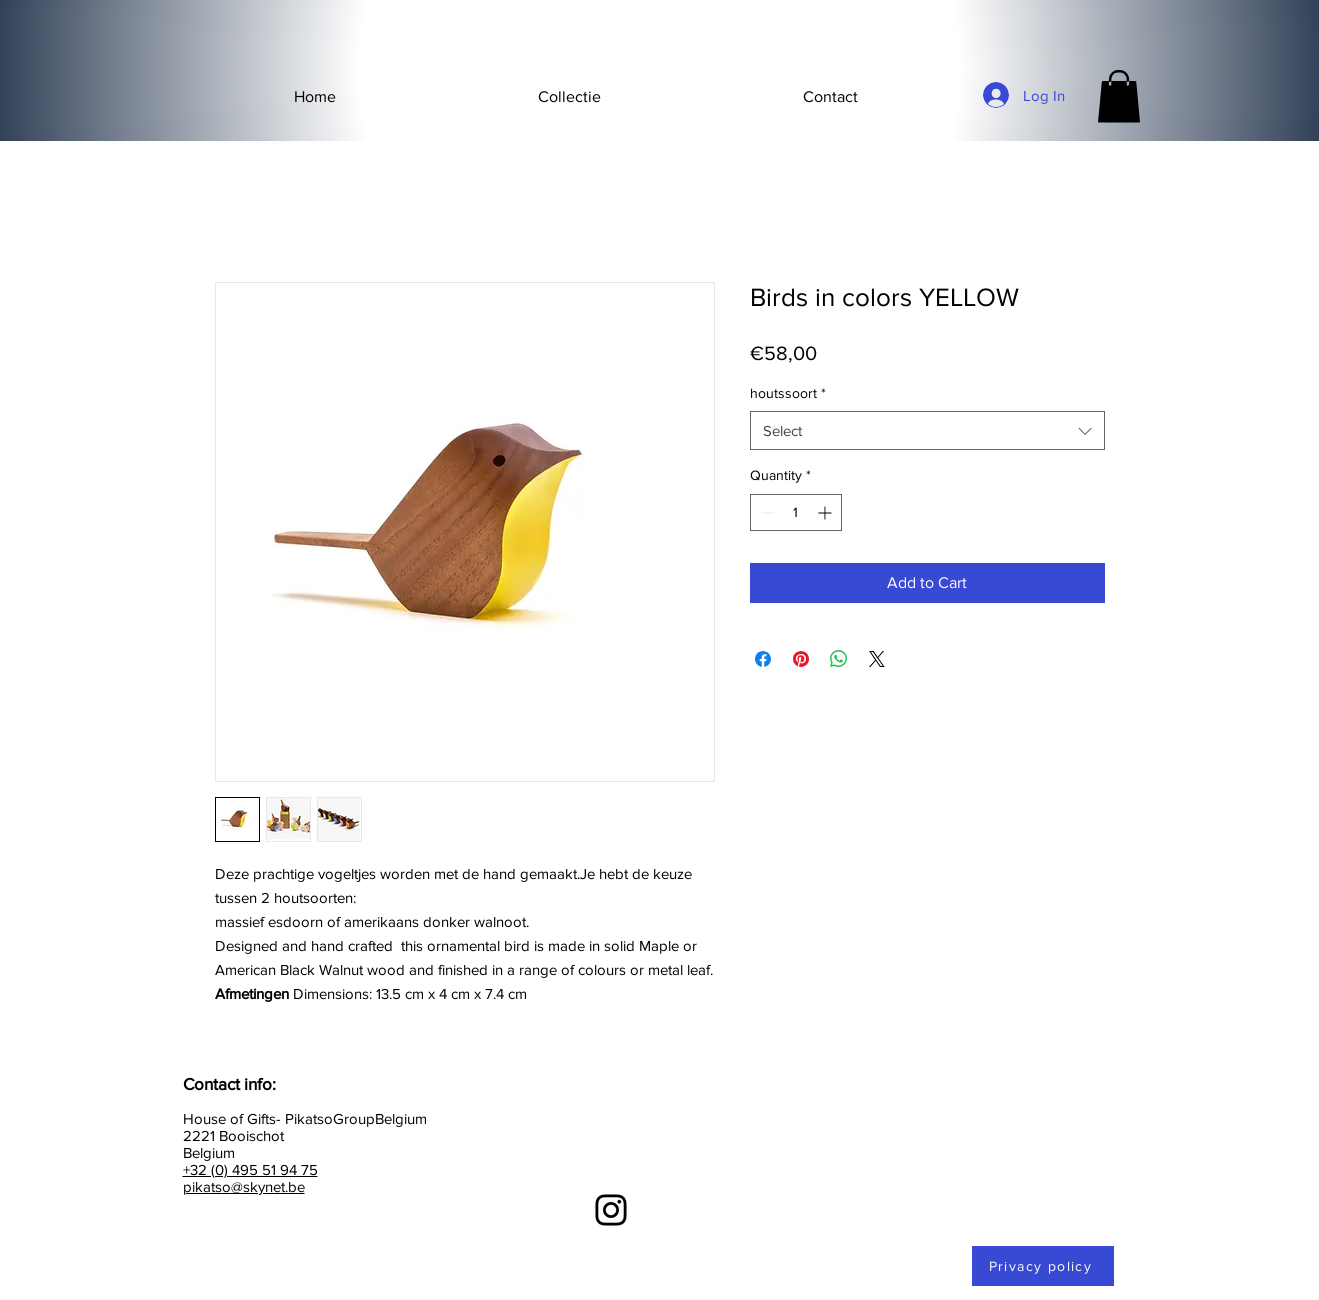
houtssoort (788, 393)
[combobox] (927, 430)
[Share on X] (877, 659)
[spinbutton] (796, 512)
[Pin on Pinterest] (801, 659)
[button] (569, 97)
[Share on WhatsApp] (839, 659)
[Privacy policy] (1043, 1266)
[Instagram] (611, 1210)
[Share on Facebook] (763, 659)
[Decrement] (765, 512)
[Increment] (826, 512)
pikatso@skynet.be (244, 1186)
